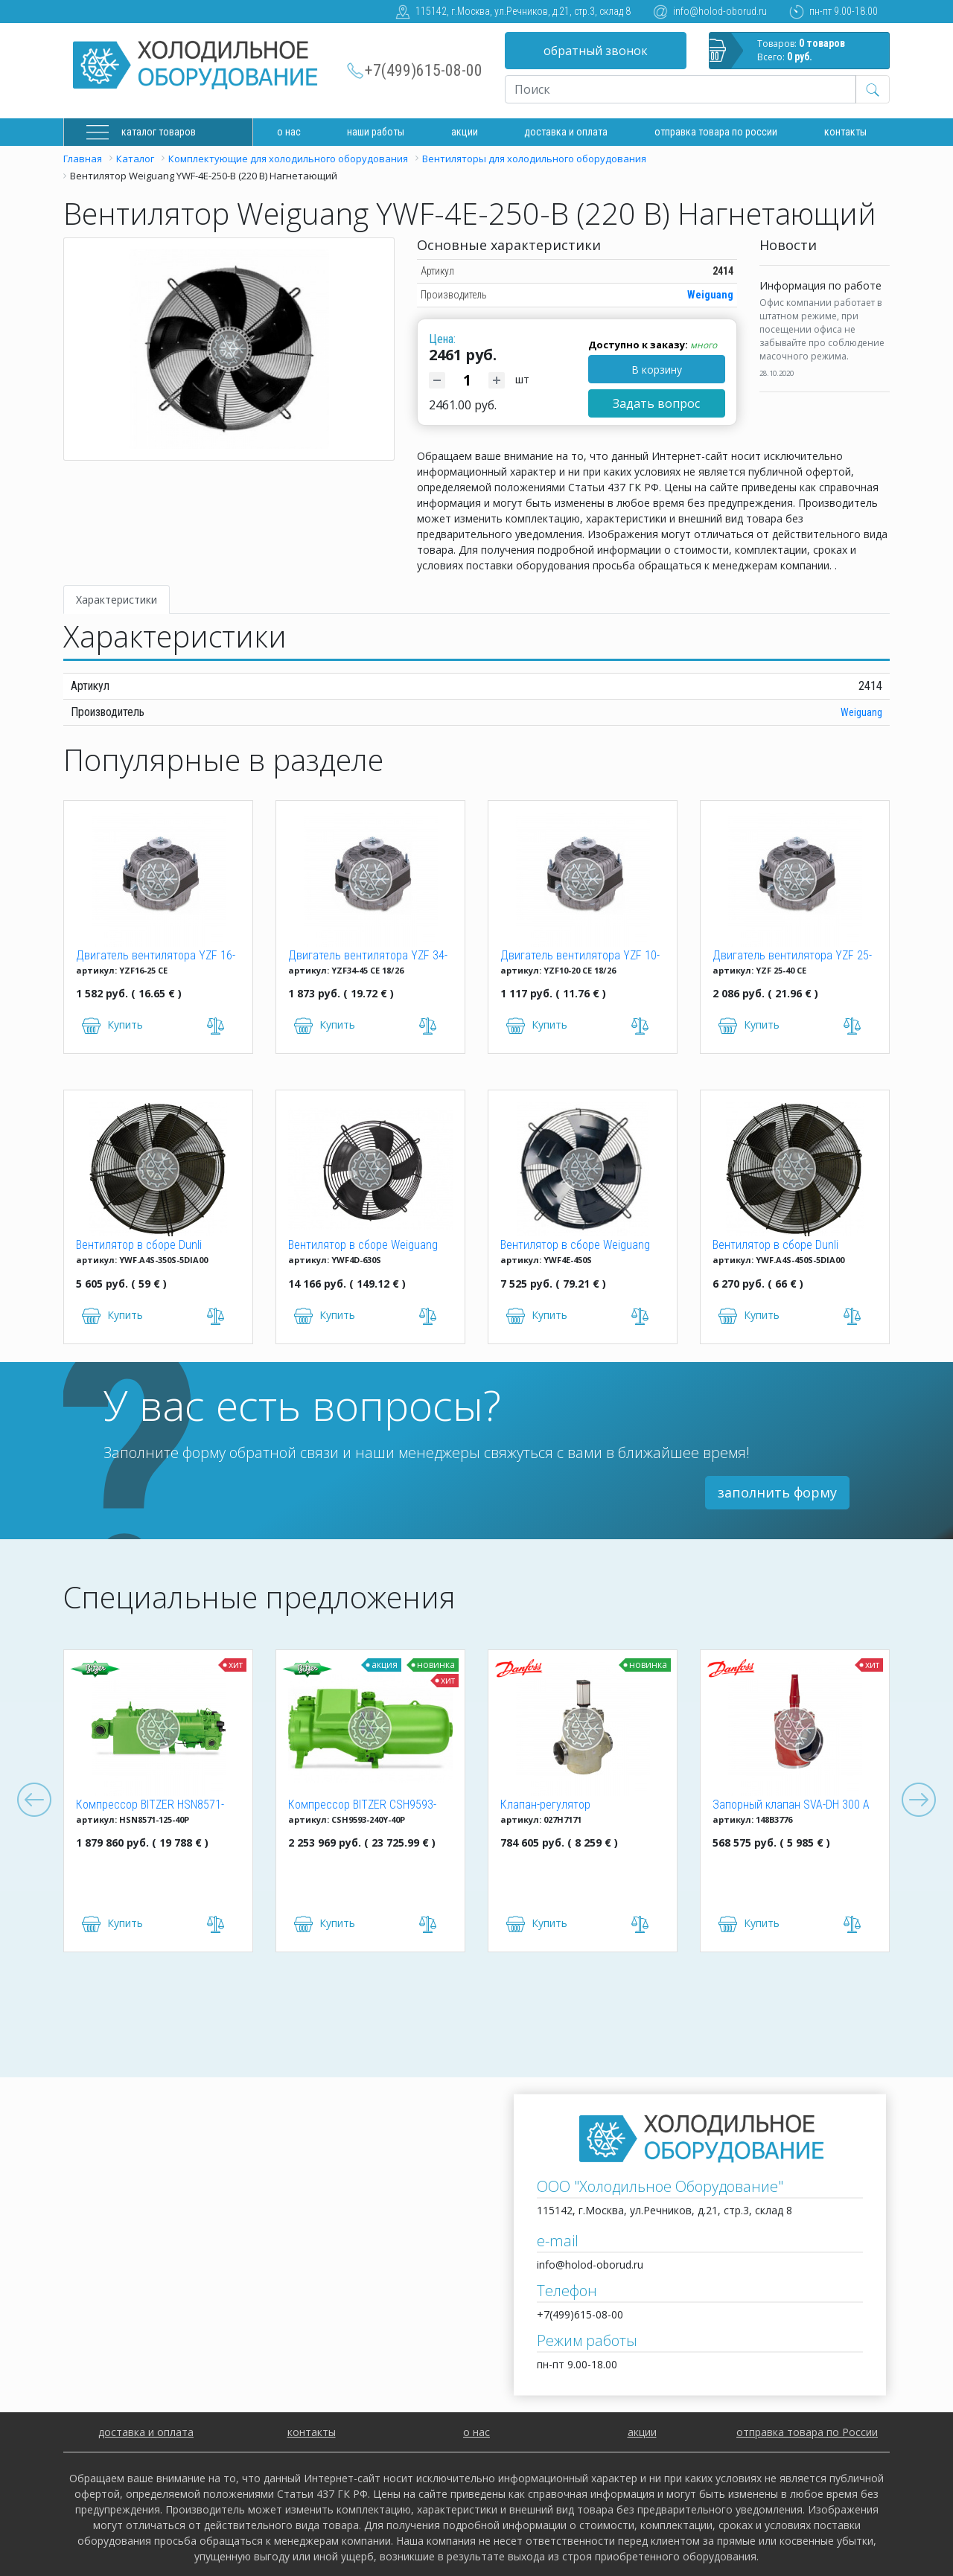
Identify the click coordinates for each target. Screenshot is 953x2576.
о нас (476, 2432)
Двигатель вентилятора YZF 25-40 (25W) (792, 956)
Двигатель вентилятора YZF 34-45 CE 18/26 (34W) (367, 956)
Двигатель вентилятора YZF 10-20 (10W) (580, 956)
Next (918, 1800)
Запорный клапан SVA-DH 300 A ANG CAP (791, 1805)
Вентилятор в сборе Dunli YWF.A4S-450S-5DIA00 (775, 1246)
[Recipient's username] (680, 89)
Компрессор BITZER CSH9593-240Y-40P (362, 1805)
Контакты (845, 132)
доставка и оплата (566, 132)
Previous (34, 1800)
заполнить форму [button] (777, 1492)
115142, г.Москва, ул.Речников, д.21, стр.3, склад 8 (523, 11)
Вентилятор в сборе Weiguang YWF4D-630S (363, 1246)
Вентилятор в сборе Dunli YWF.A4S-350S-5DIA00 (139, 1246)
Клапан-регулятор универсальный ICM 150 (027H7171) (559, 1805)
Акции (464, 132)
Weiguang (710, 295)
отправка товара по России (807, 2432)
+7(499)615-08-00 (423, 70)
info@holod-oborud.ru (720, 11)
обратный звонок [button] (596, 50)
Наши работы (375, 132)
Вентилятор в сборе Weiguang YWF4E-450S (575, 1246)
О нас (289, 132)
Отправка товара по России (715, 132)
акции (642, 2432)
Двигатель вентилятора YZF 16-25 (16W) (155, 956)
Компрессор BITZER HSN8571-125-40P (150, 1805)
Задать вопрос (656, 403)
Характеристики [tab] (116, 599)
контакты (311, 2432)
